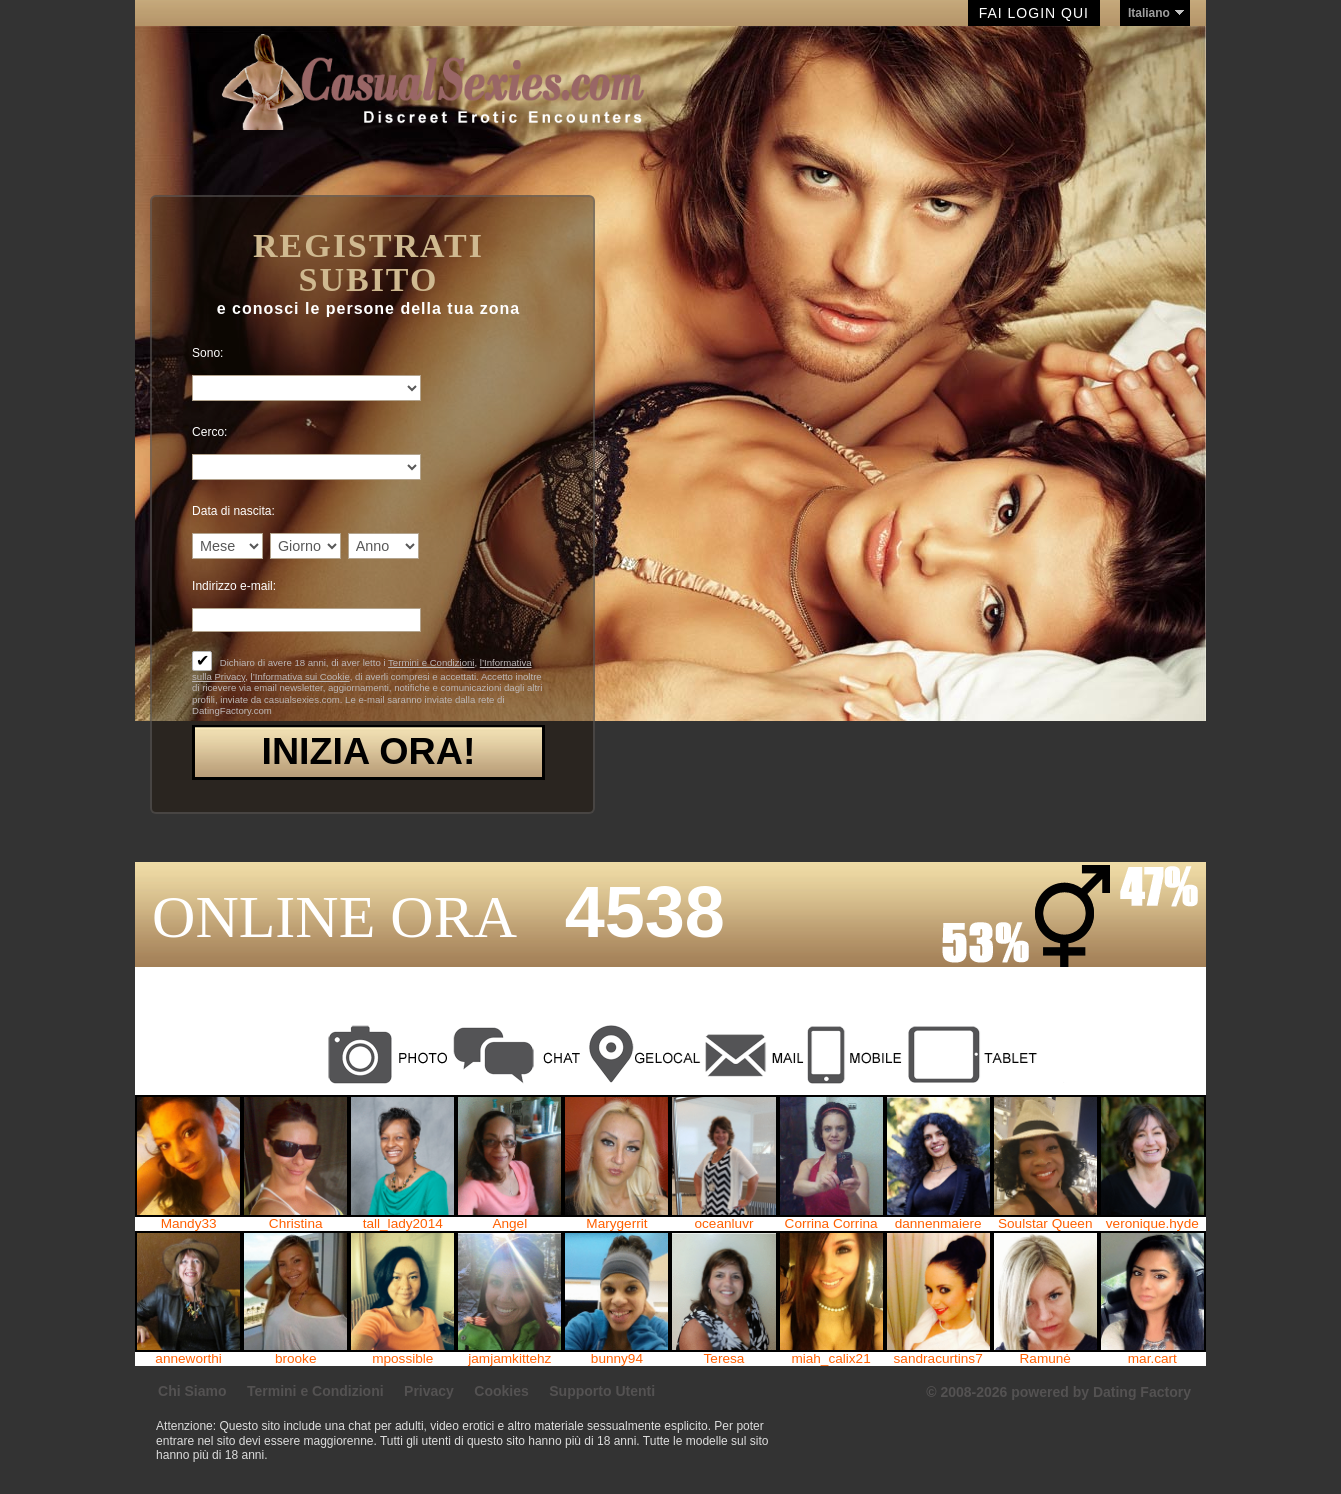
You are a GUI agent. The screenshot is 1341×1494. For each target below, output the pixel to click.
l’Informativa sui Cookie (300, 676)
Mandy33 (189, 1224)
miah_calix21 (830, 1359)
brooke (296, 1359)
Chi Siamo (192, 1391)
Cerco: (209, 432)
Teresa (724, 1359)
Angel (509, 1224)
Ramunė (1045, 1359)
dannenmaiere (938, 1224)
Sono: (207, 353)
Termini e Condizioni (431, 662)
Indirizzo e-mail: (234, 586)
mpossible (402, 1359)
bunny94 (617, 1359)
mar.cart (1152, 1359)
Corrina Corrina (831, 1224)
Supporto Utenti (602, 1391)
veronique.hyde (1152, 1224)
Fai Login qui (1034, 13)
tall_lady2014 (403, 1224)
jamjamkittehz (509, 1359)
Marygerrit (616, 1224)
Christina (296, 1224)
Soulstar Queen (1045, 1224)
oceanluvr (724, 1224)
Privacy (429, 1391)
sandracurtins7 (938, 1359)
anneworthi (188, 1359)
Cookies (501, 1391)
